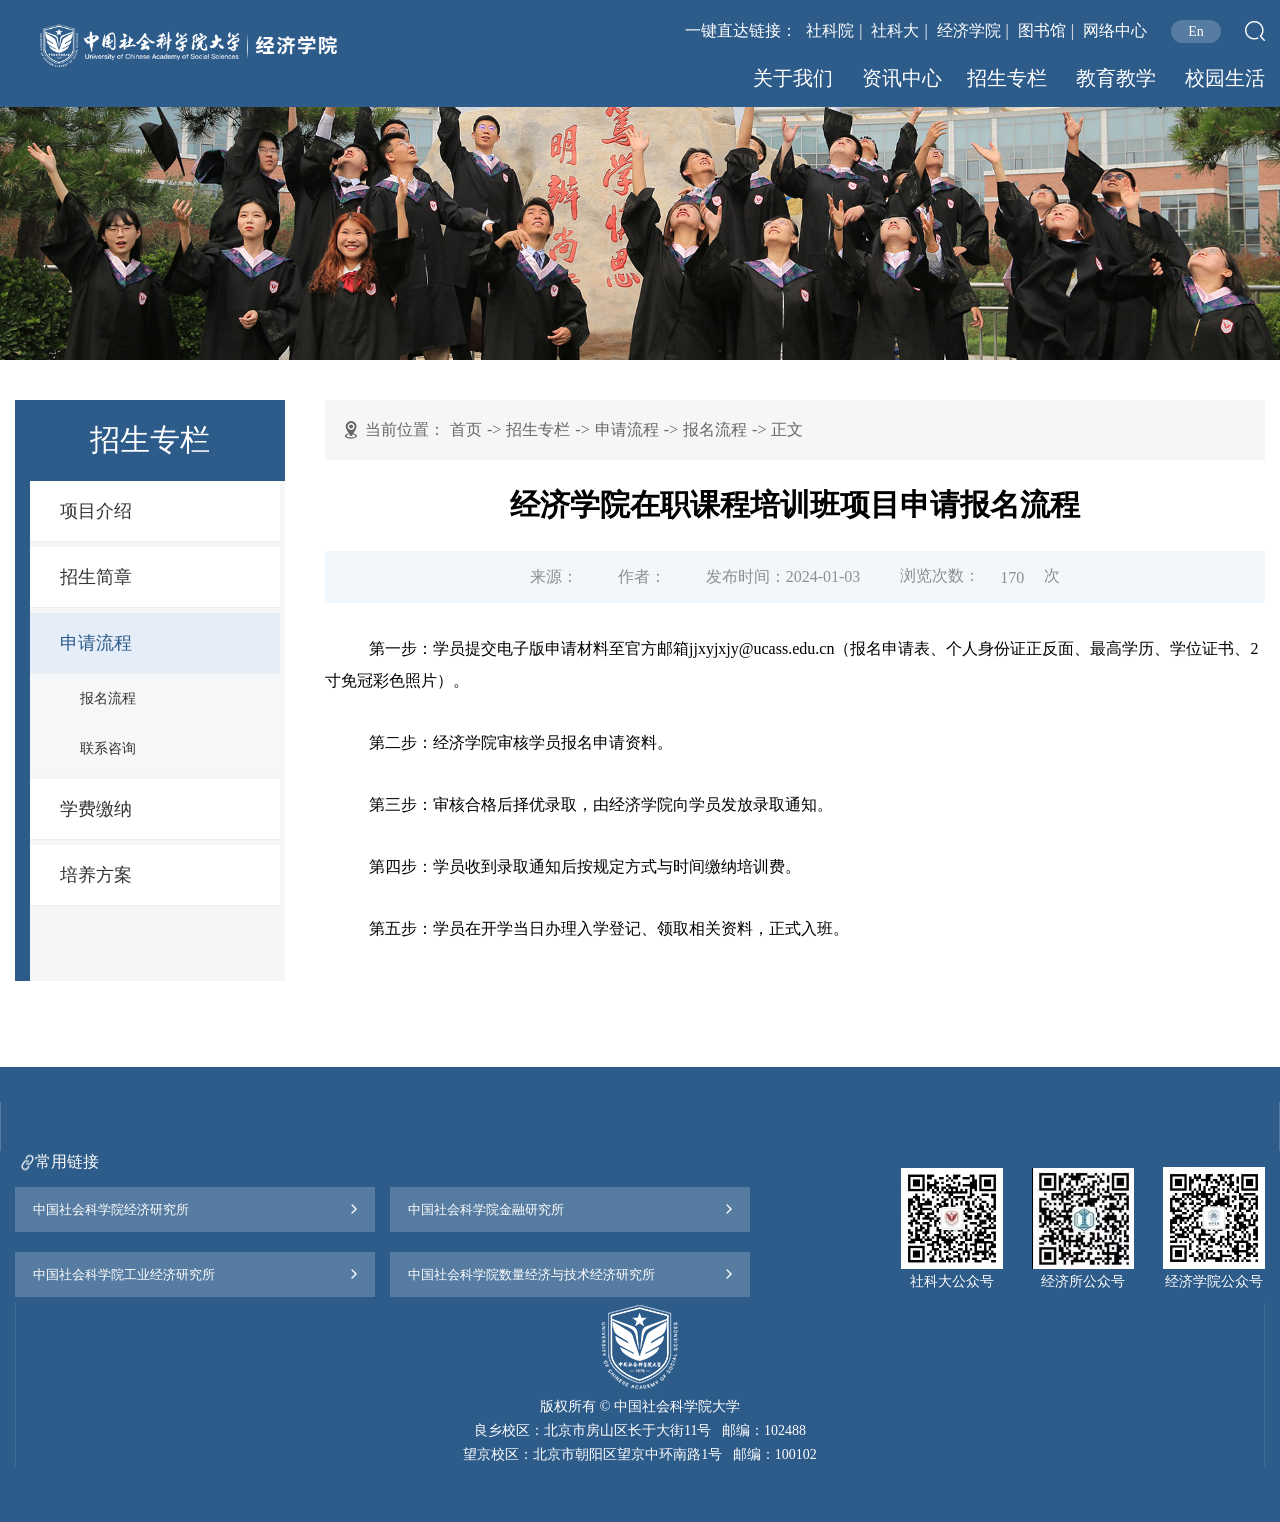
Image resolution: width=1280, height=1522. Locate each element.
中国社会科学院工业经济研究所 (124, 1274)
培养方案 (96, 875)
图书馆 (1042, 30)
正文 (787, 429)
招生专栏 (1007, 78)
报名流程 (108, 698)
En (1196, 31)
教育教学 (1116, 78)
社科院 (830, 30)
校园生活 (1225, 78)
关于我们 (793, 78)
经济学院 (969, 30)
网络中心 (1115, 30)
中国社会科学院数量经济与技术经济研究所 (531, 1274)
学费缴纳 (96, 809)
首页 (466, 429)
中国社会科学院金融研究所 (486, 1209)
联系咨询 (108, 748)
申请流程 (96, 643)
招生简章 (96, 577)
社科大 (895, 30)
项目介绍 (96, 511)
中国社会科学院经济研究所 (111, 1209)
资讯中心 (902, 78)
